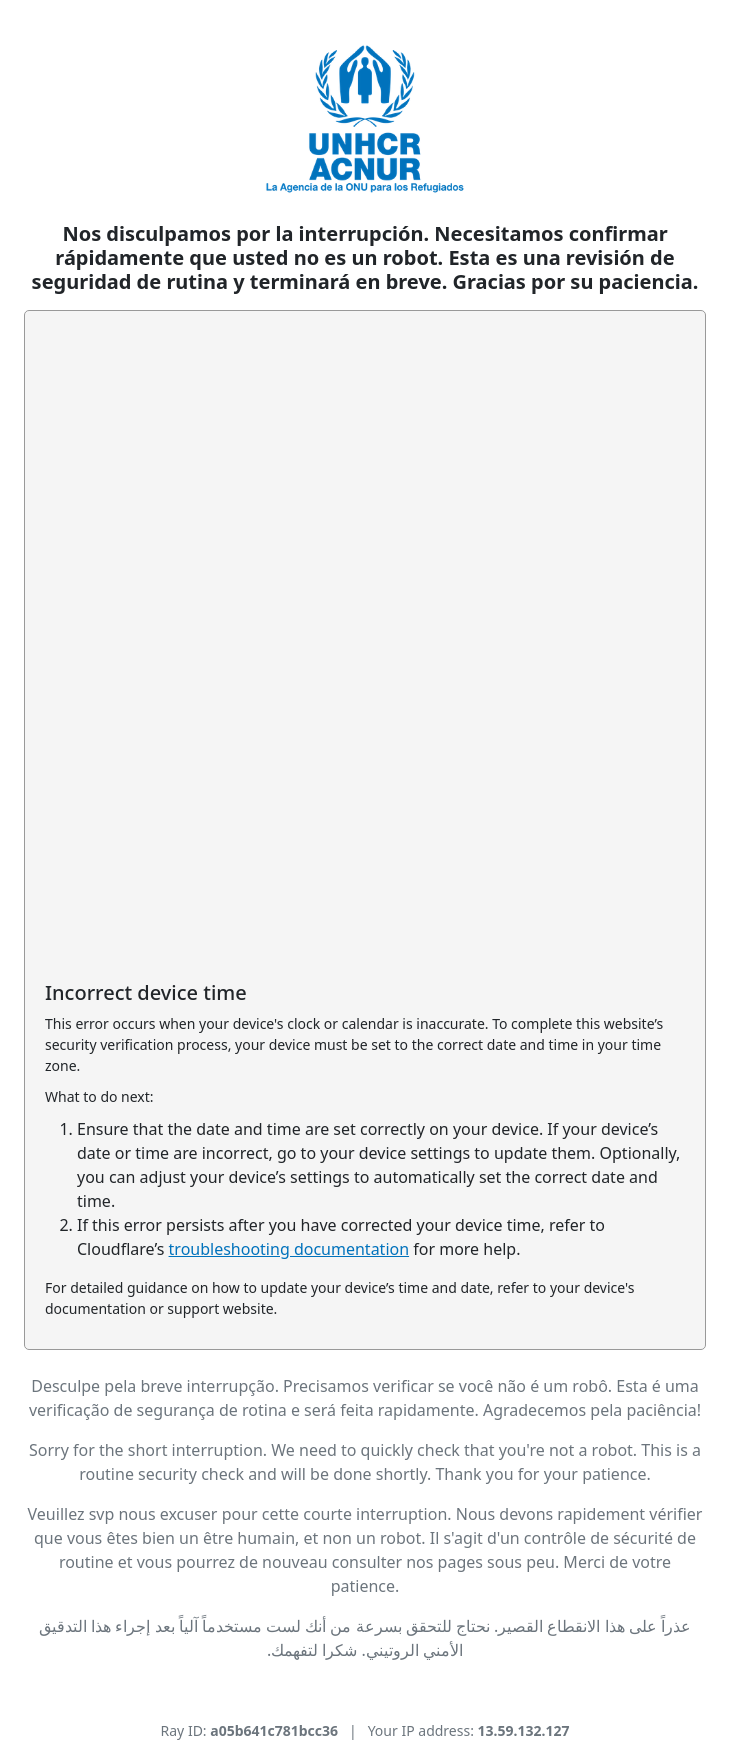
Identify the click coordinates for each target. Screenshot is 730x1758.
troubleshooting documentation (289, 1249)
